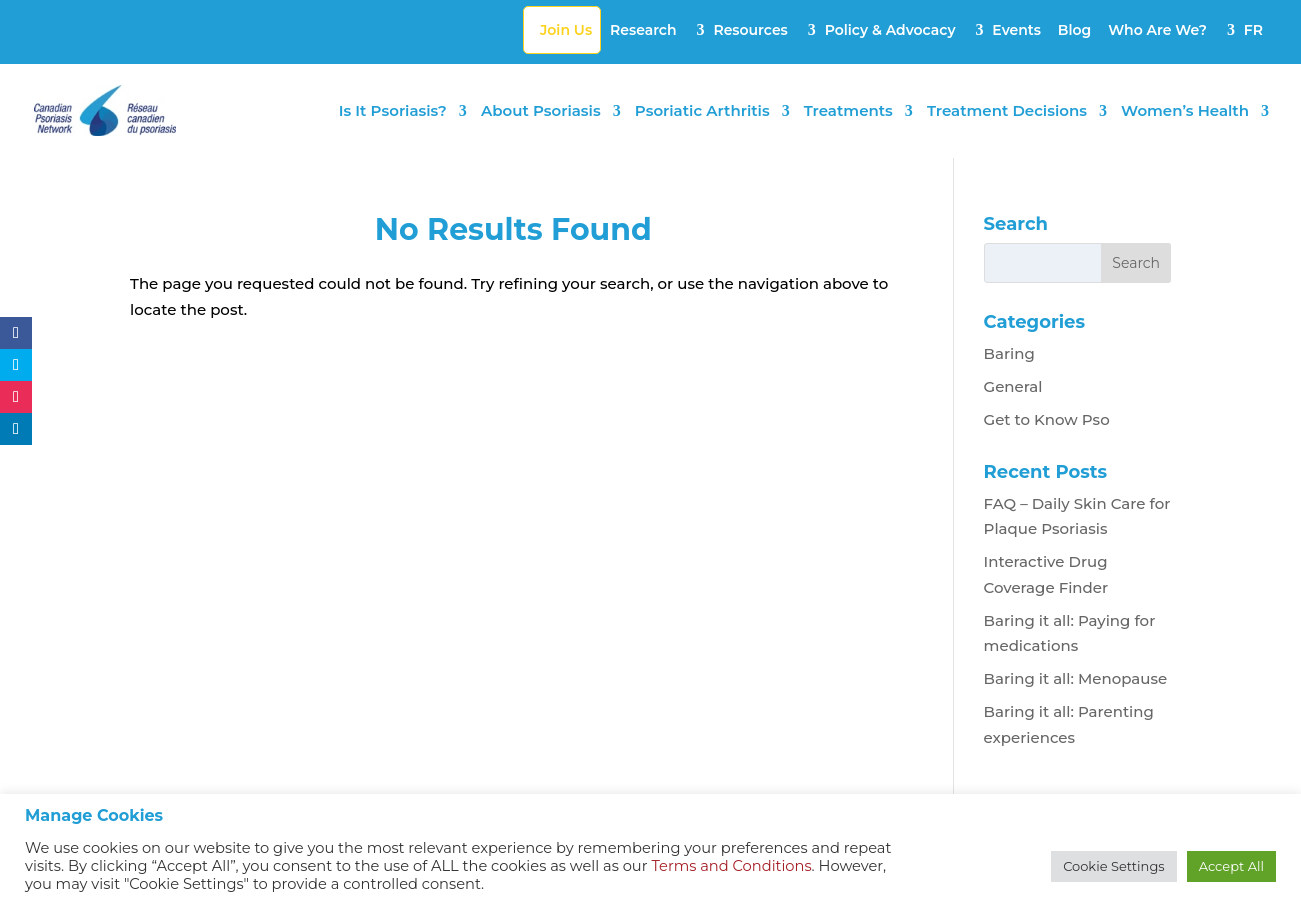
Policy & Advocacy (890, 30)
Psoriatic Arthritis (702, 112)
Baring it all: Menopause (1076, 678)
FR (1253, 30)
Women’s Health (1185, 112)
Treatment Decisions (1007, 112)
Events (1016, 30)
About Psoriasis (541, 112)
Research (643, 30)
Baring (1009, 353)
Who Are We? (1157, 30)
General (1013, 386)
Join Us (566, 30)
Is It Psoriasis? (393, 112)
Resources (750, 30)
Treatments (848, 112)
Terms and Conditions (731, 866)
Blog (1074, 30)
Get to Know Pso (1047, 419)
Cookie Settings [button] (1114, 866)
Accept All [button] (1231, 866)
